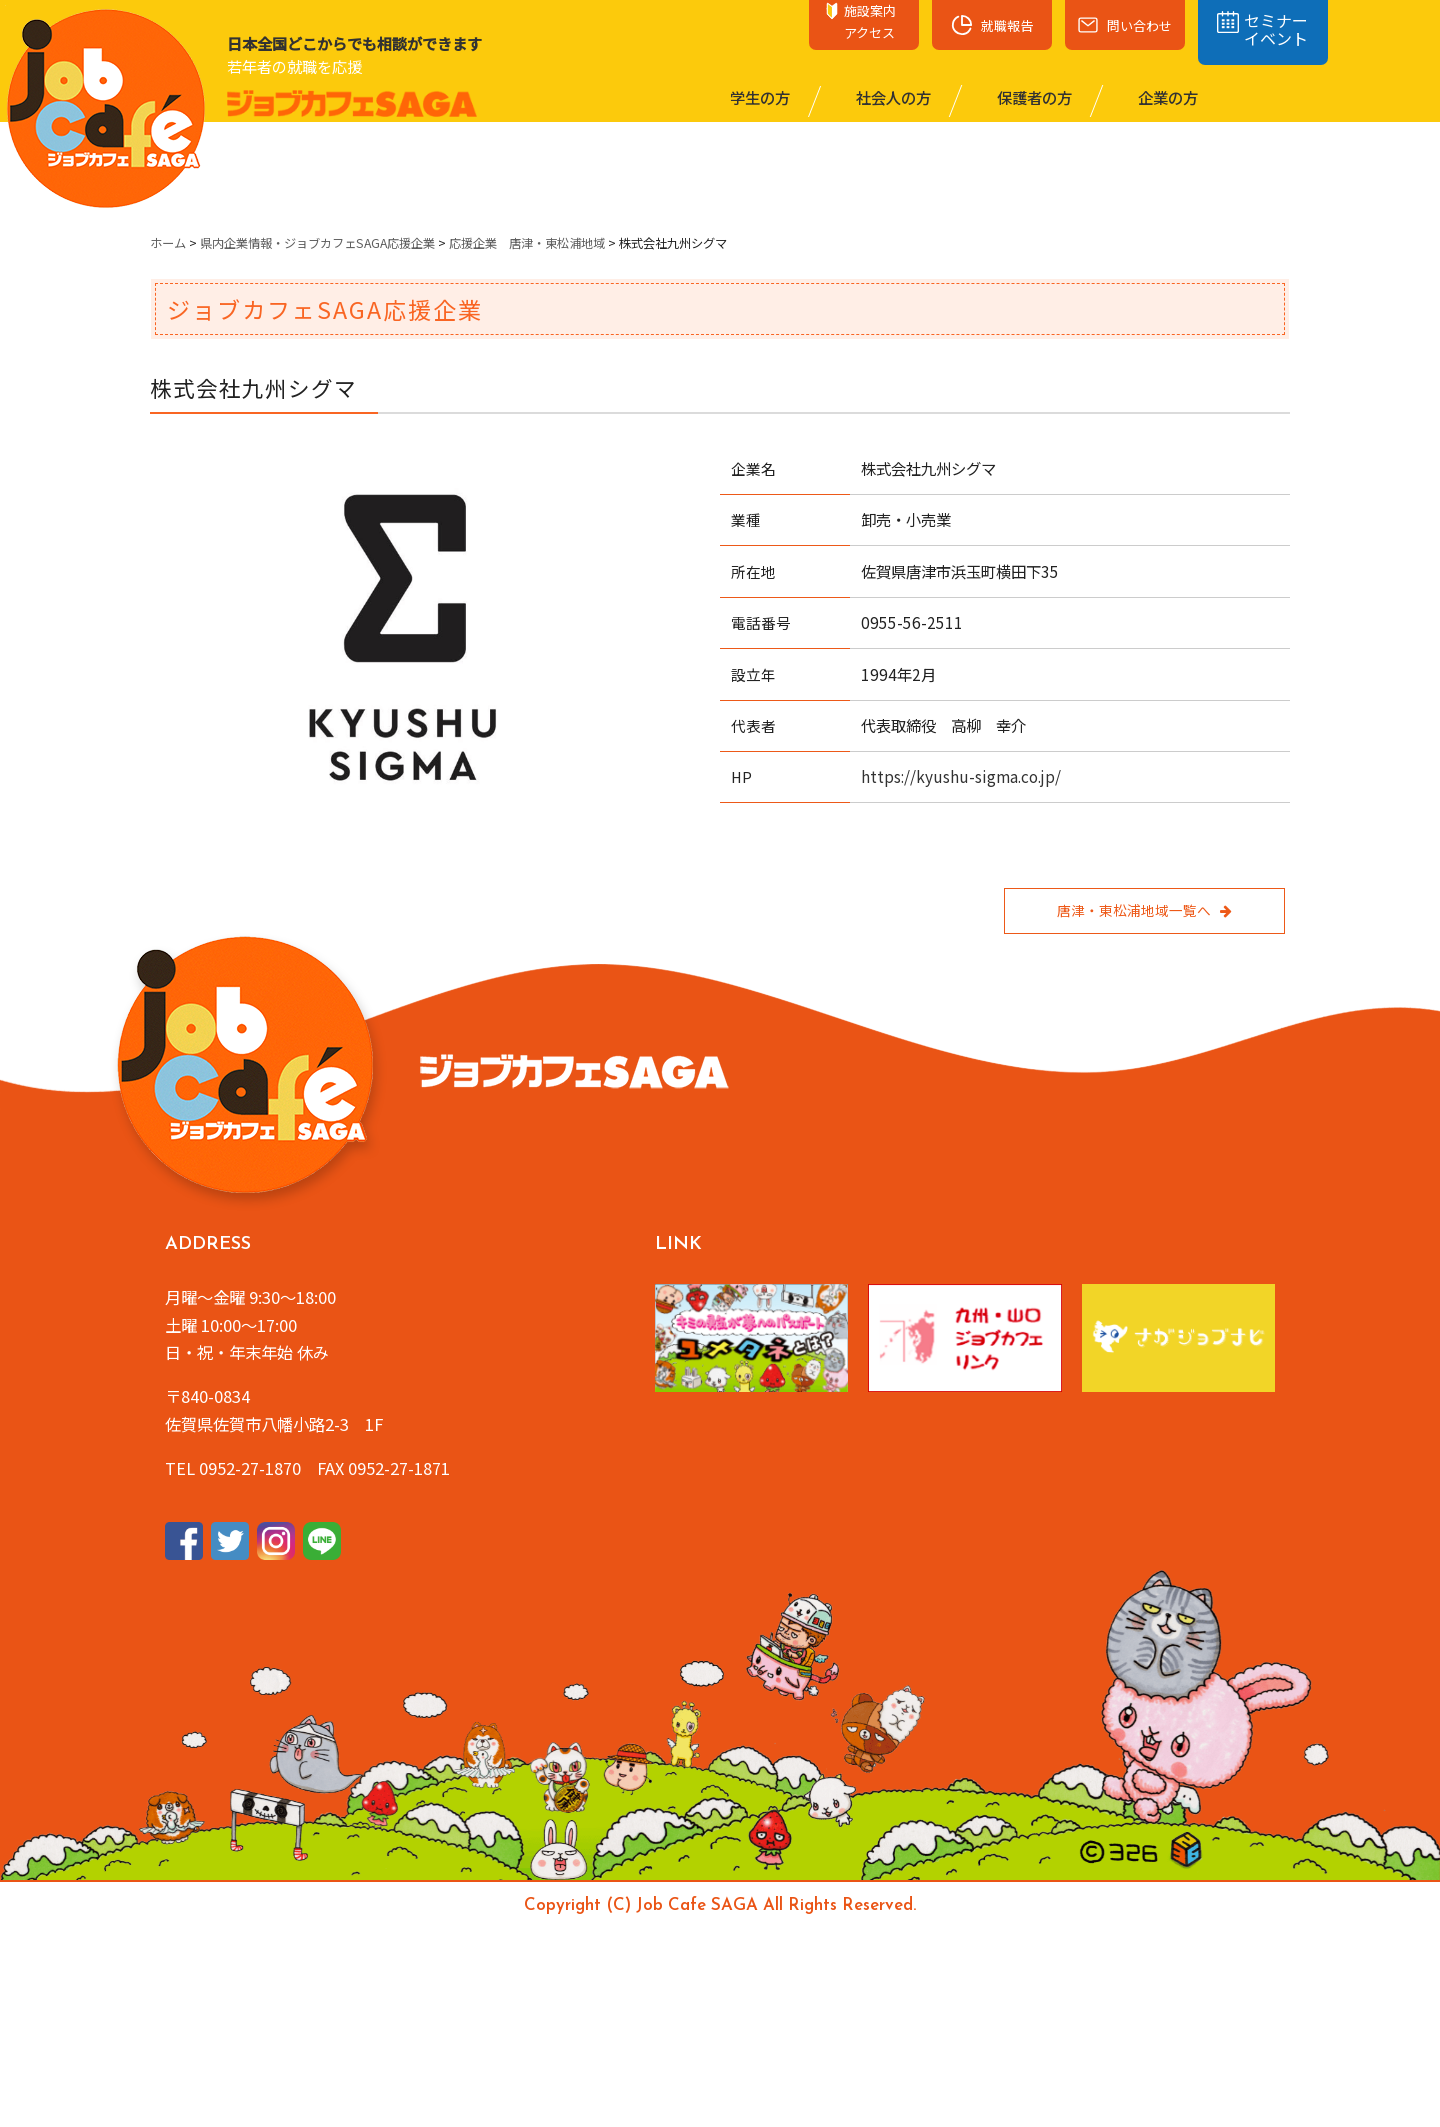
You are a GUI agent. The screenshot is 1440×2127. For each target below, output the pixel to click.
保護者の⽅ (1033, 97)
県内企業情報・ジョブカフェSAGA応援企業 (317, 243)
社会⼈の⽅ (892, 97)
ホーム (168, 243)
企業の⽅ (1166, 97)
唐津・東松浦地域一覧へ (1144, 910)
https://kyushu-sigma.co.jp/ (961, 776)
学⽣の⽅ (758, 97)
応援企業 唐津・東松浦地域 (527, 243)
